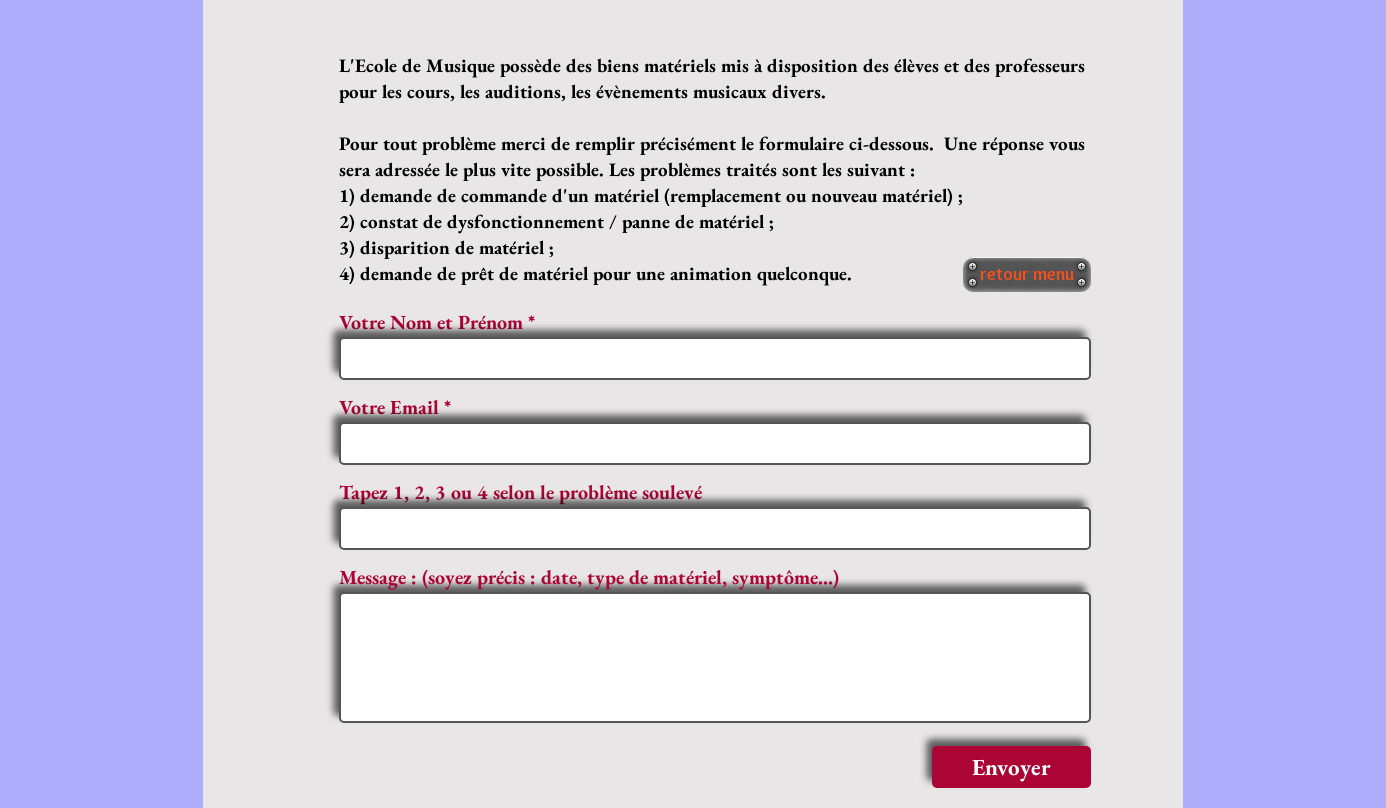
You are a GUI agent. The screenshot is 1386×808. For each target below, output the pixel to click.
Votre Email (389, 407)
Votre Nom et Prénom (431, 322)
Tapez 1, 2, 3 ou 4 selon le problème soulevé (520, 492)
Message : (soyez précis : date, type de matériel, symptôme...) (589, 577)
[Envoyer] (1011, 767)
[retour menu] (1027, 274)
